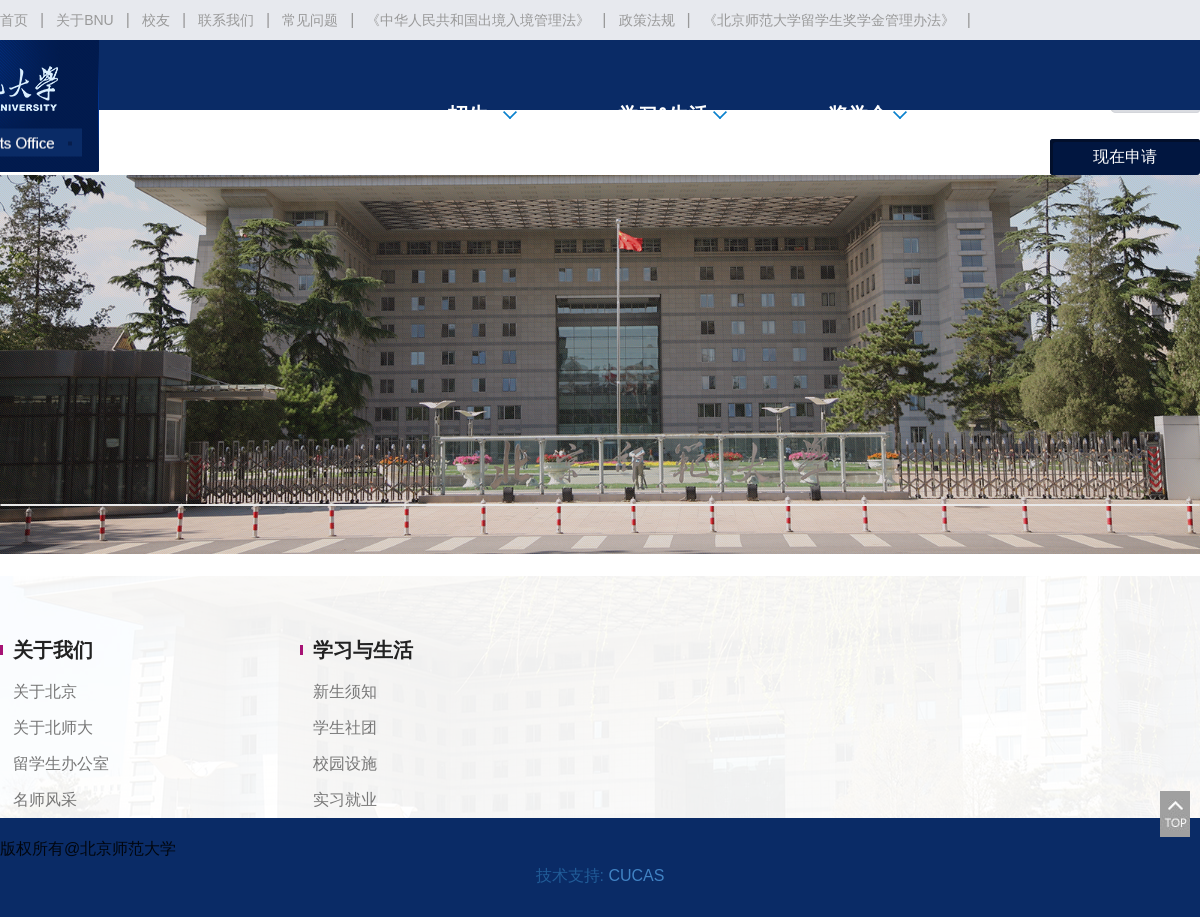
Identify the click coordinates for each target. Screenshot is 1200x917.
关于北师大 (53, 727)
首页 (14, 20)
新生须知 (345, 691)
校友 (156, 20)
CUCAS (636, 875)
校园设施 (345, 763)
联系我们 (226, 20)
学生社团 (345, 727)
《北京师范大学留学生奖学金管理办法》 (829, 20)
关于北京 (45, 691)
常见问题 (310, 20)
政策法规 (647, 20)
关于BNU (85, 20)
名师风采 (45, 799)
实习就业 (345, 799)
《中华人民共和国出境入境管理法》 (478, 20)
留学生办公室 (61, 763)
